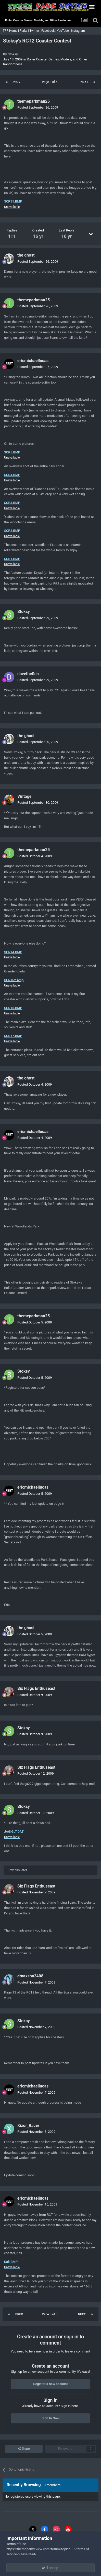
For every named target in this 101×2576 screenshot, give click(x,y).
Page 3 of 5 (50, 82)
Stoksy (13, 54)
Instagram (78, 31)
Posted (37, 107)
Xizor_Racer (28, 2125)
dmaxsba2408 (30, 1976)
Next (84, 82)
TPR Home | (10, 31)
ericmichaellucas (32, 360)
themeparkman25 (33, 101)
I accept (50, 2568)
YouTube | (64, 31)
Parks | (25, 31)
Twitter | (35, 31)
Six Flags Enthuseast (36, 1688)
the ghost (26, 255)
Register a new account (50, 2384)
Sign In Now (50, 2418)
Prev (16, 82)
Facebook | (49, 31)
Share (24, 2449)
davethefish (28, 673)
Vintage (24, 796)
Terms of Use (16, 2544)
